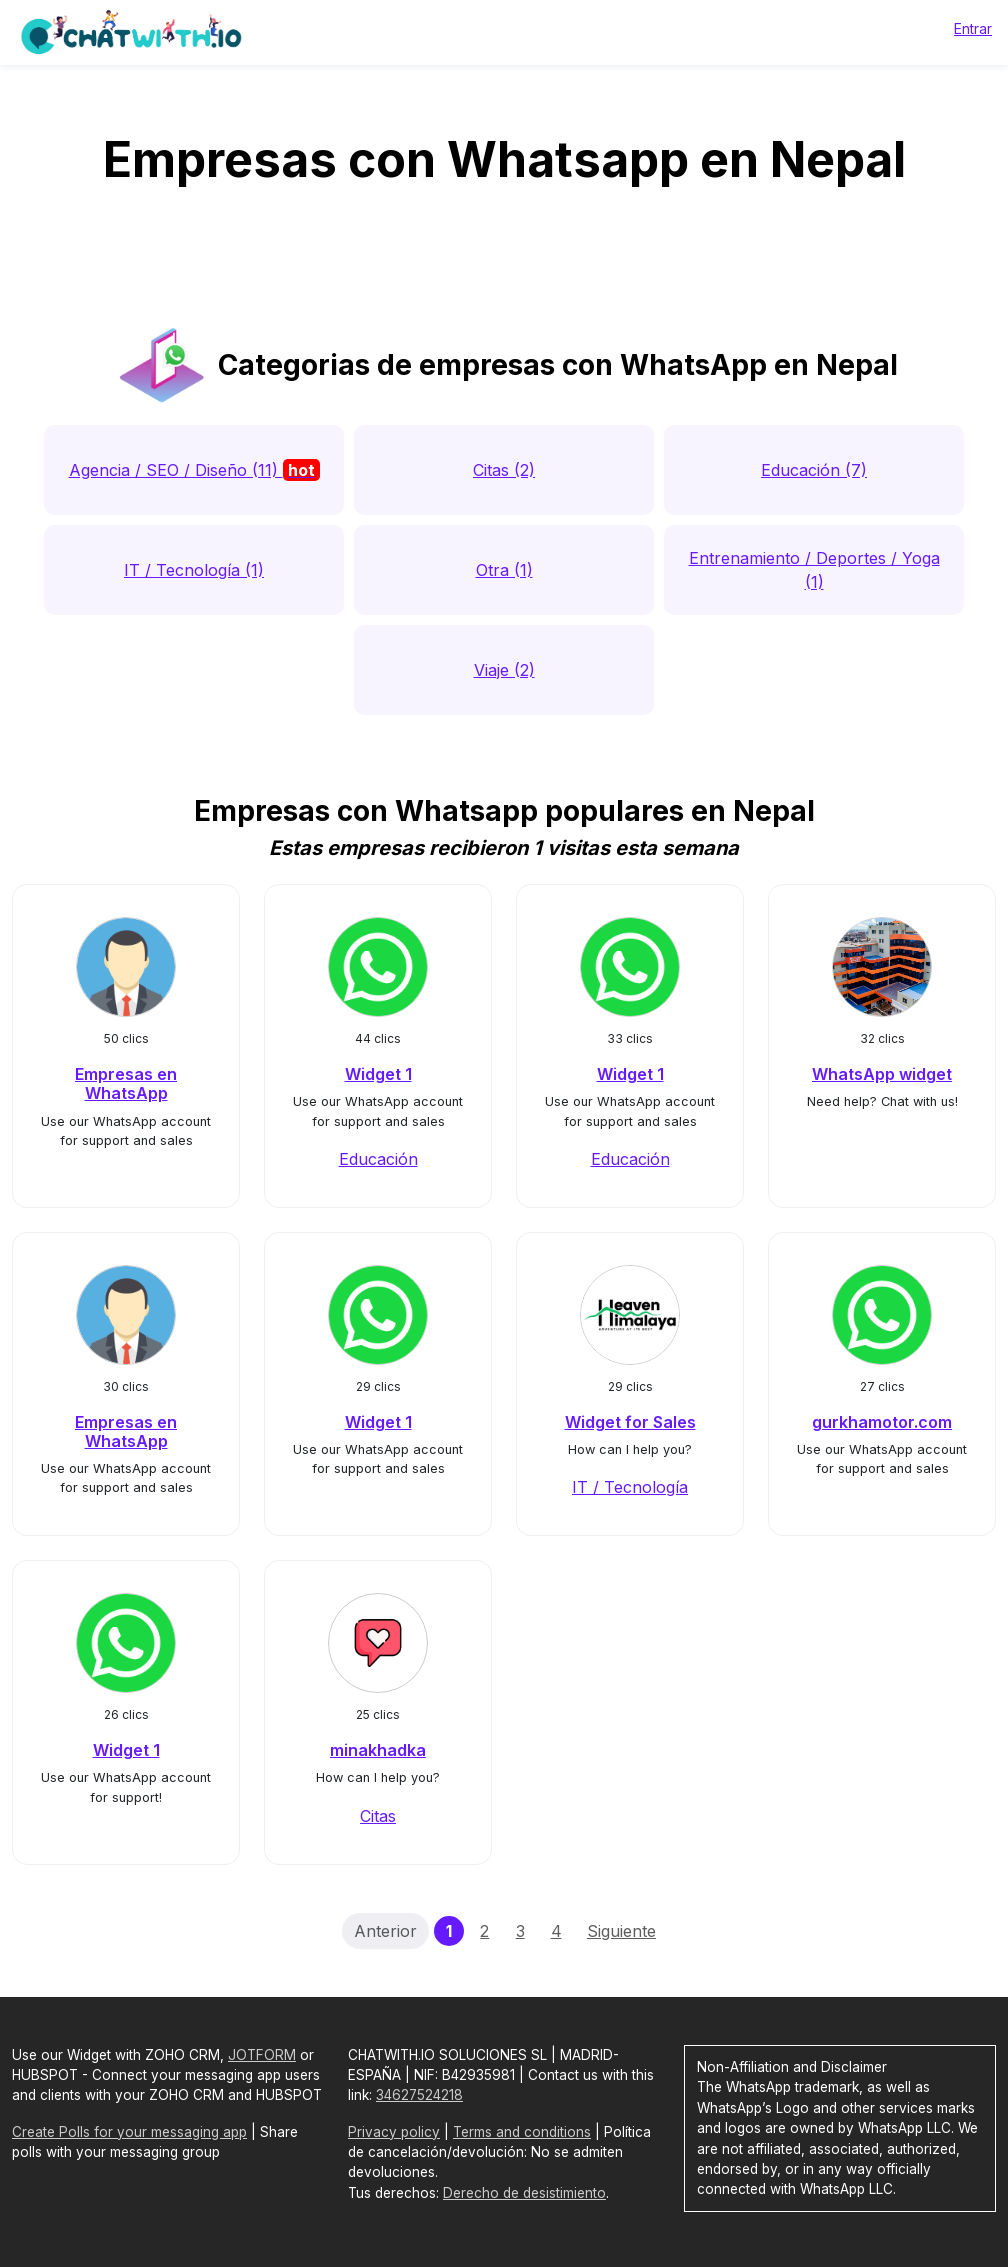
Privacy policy (394, 2132)
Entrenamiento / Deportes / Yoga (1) (814, 570)
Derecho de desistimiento (524, 2193)
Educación (378, 1159)
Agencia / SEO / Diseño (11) (194, 470)
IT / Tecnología (630, 1487)
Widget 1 (378, 1074)
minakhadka (378, 1750)
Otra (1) (504, 570)
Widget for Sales (630, 1422)
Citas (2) (504, 470)
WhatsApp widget (882, 1074)
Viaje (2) (504, 670)
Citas (378, 1816)
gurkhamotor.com (882, 1422)
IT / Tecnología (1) (194, 570)
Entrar (973, 28)
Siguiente (621, 1931)
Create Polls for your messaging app (129, 2132)
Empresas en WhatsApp (126, 1083)
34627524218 (419, 2095)
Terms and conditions (522, 2132)
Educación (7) (814, 470)
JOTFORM (262, 2055)
